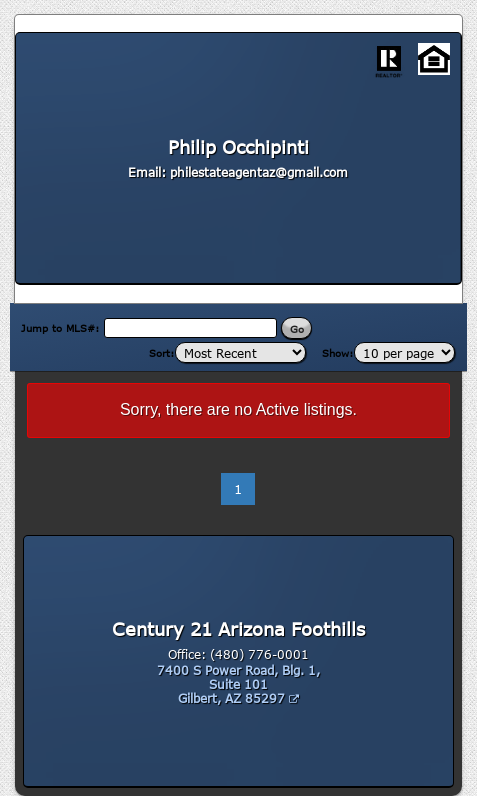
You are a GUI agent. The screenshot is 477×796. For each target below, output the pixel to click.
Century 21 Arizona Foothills (238, 629)
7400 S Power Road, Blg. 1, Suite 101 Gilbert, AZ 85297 (238, 684)
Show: (338, 353)
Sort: (162, 353)
